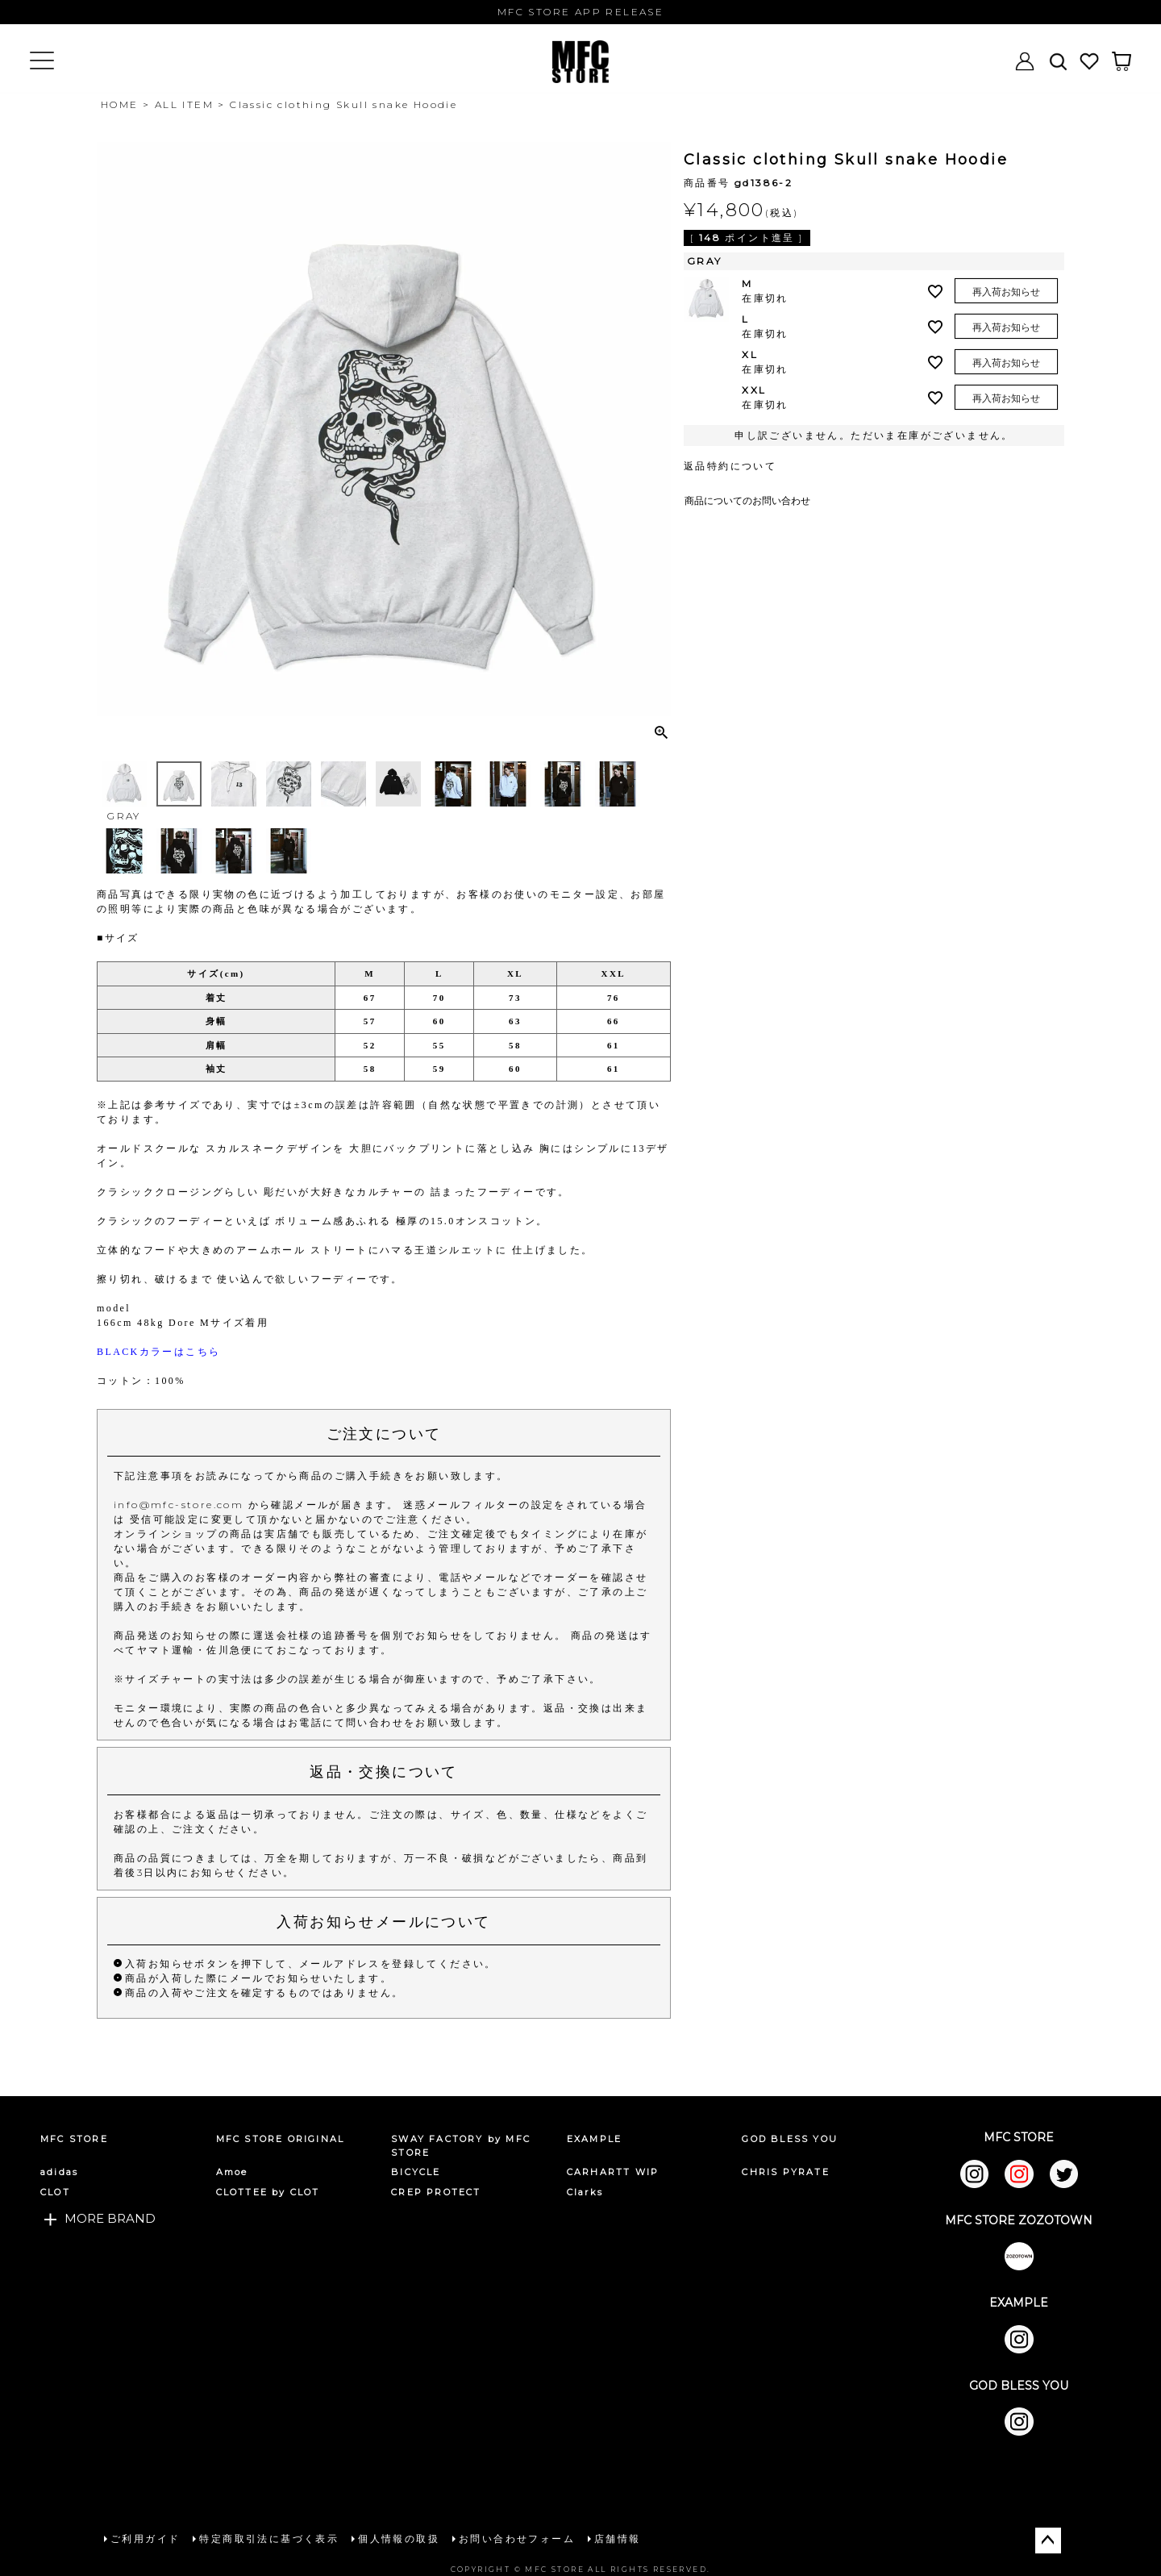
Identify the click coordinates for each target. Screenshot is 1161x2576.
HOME (120, 104)
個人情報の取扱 (398, 2538)
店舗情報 (616, 2538)
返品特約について (730, 466)
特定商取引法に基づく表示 (268, 2538)
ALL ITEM (184, 104)
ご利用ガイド (144, 2538)
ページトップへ (1048, 2539)
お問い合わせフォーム (516, 2538)
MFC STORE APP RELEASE (580, 12)
